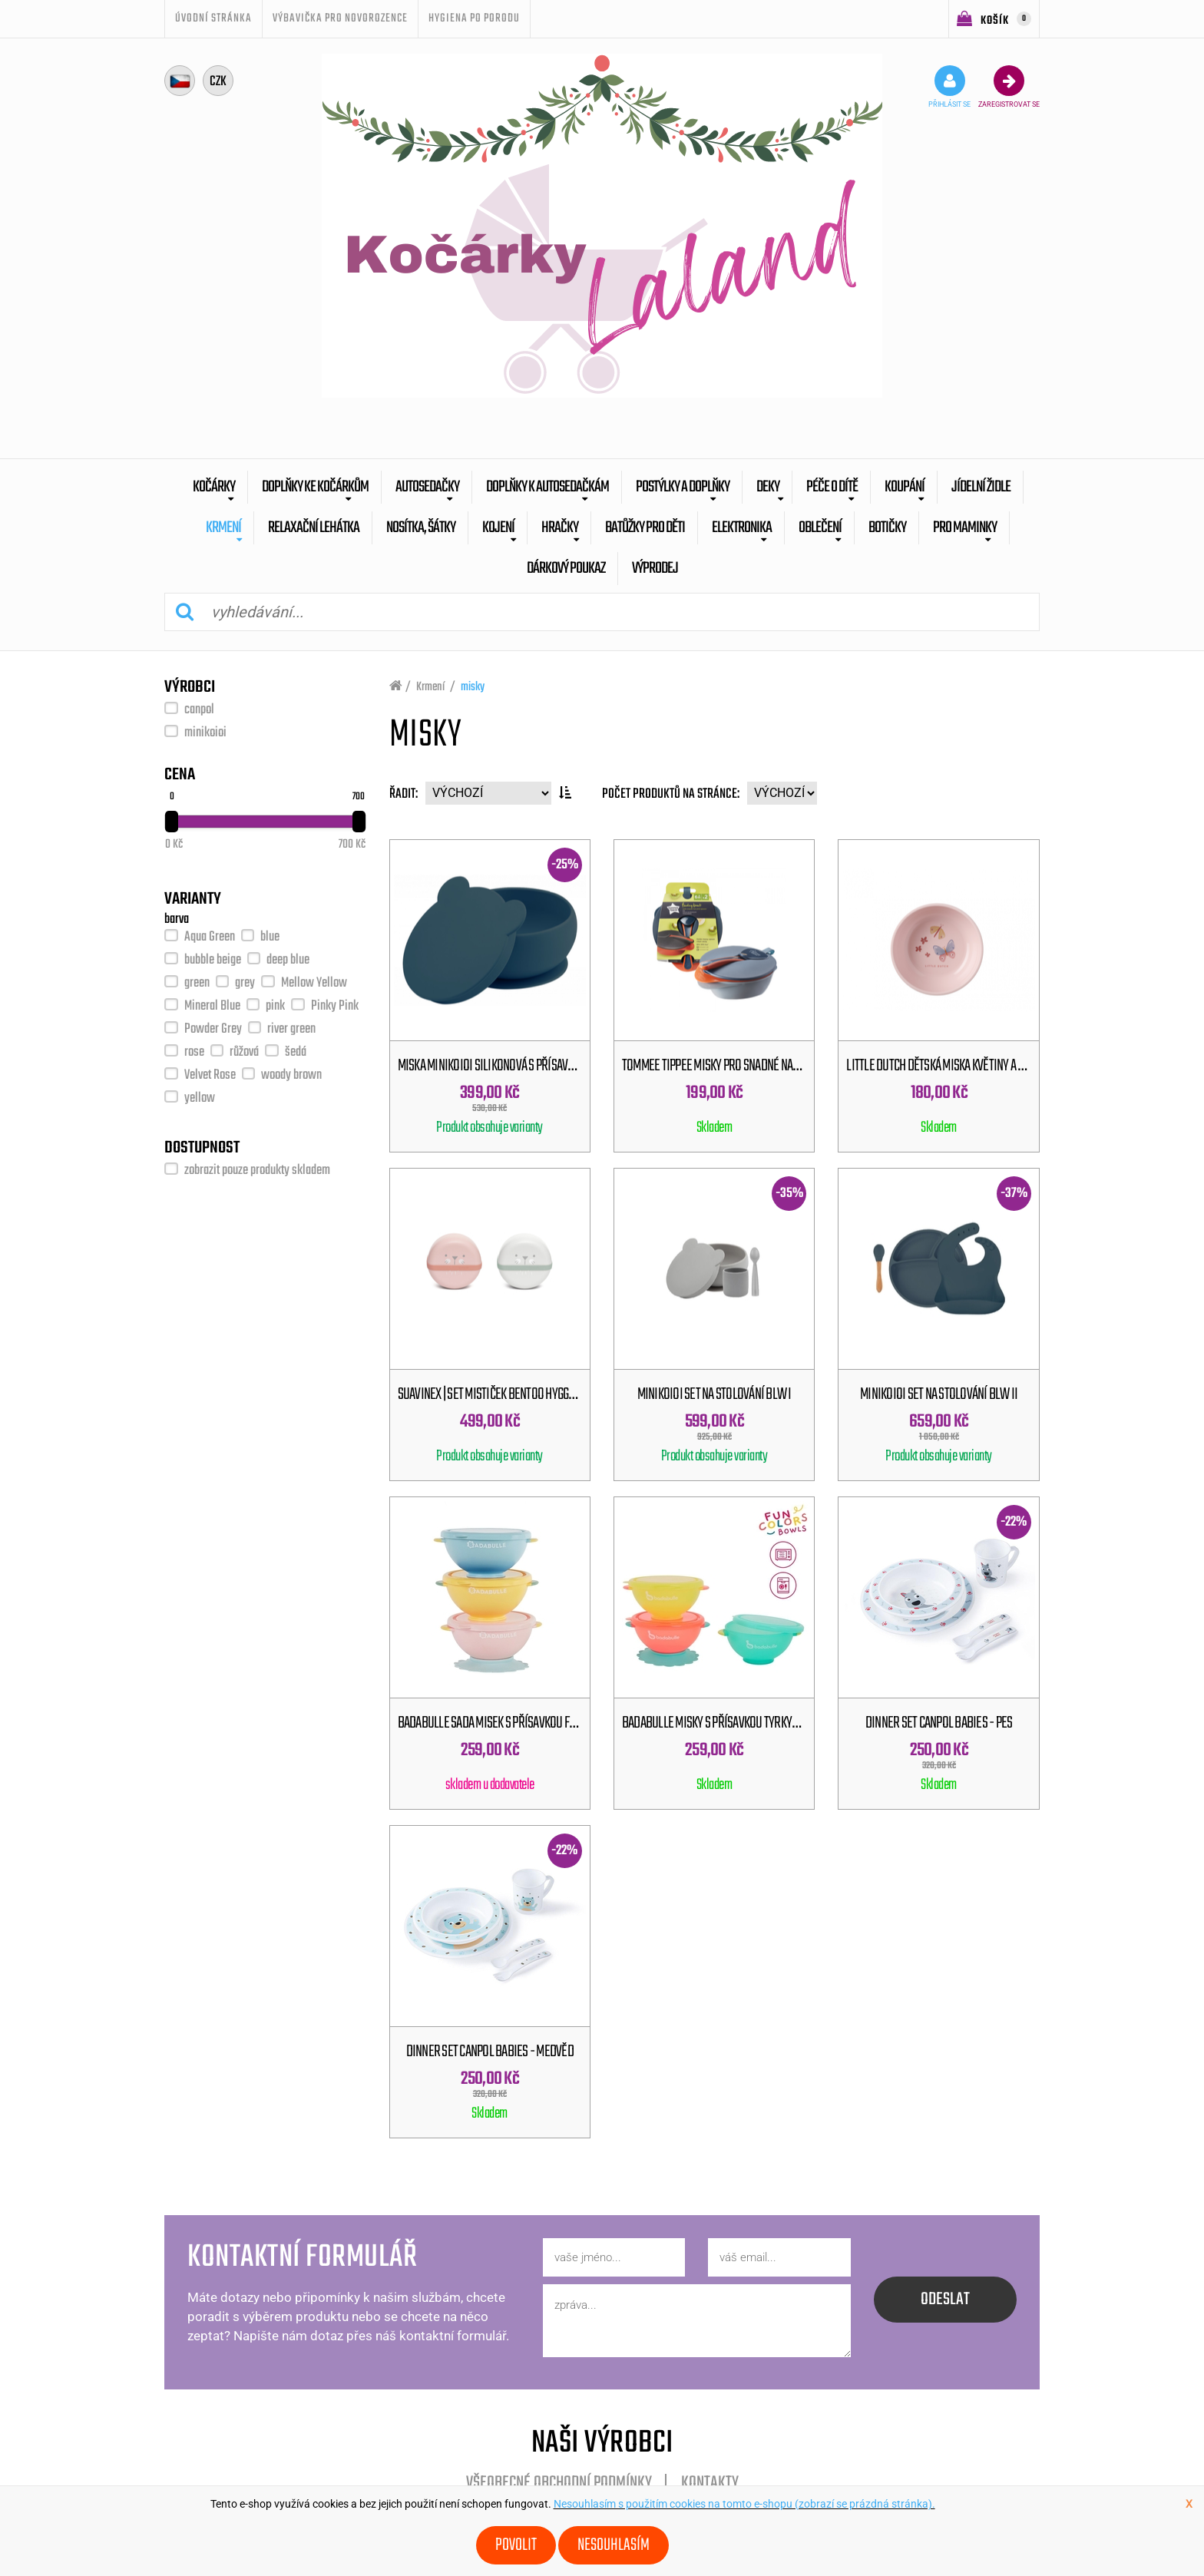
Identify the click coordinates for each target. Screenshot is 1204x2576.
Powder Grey (213, 1029)
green (197, 983)
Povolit (516, 2545)
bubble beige (212, 960)
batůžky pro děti (645, 528)
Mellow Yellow (314, 983)
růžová (244, 1052)
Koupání (905, 487)
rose (194, 1052)
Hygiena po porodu (474, 18)
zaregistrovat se (1009, 86)
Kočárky (214, 487)
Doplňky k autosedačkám (547, 487)
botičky (887, 528)
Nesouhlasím (613, 2545)
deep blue (287, 960)
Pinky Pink (335, 1006)
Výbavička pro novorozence (340, 18)
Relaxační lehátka (313, 528)
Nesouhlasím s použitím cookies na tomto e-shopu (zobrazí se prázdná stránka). (744, 2504)
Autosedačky (427, 487)
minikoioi (205, 732)
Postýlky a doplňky (682, 487)
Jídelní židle (981, 487)
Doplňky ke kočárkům (315, 487)
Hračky (559, 528)
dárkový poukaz (566, 568)
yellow (199, 1098)
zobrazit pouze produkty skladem (257, 1170)
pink (275, 1006)
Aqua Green (209, 937)
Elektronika (742, 528)
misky (473, 687)
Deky (767, 487)
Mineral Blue (212, 1006)
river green (291, 1029)
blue (270, 937)
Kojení (498, 528)
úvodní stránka (213, 18)
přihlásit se (949, 86)
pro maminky (965, 528)
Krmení (223, 528)
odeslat (945, 2299)
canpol (199, 709)
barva (176, 920)
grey (245, 983)
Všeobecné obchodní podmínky (559, 2483)
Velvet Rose (210, 1075)
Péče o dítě (832, 487)
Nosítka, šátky (420, 528)
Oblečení (820, 528)
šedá (295, 1052)
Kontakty (710, 2483)
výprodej (655, 568)
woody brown (291, 1075)
